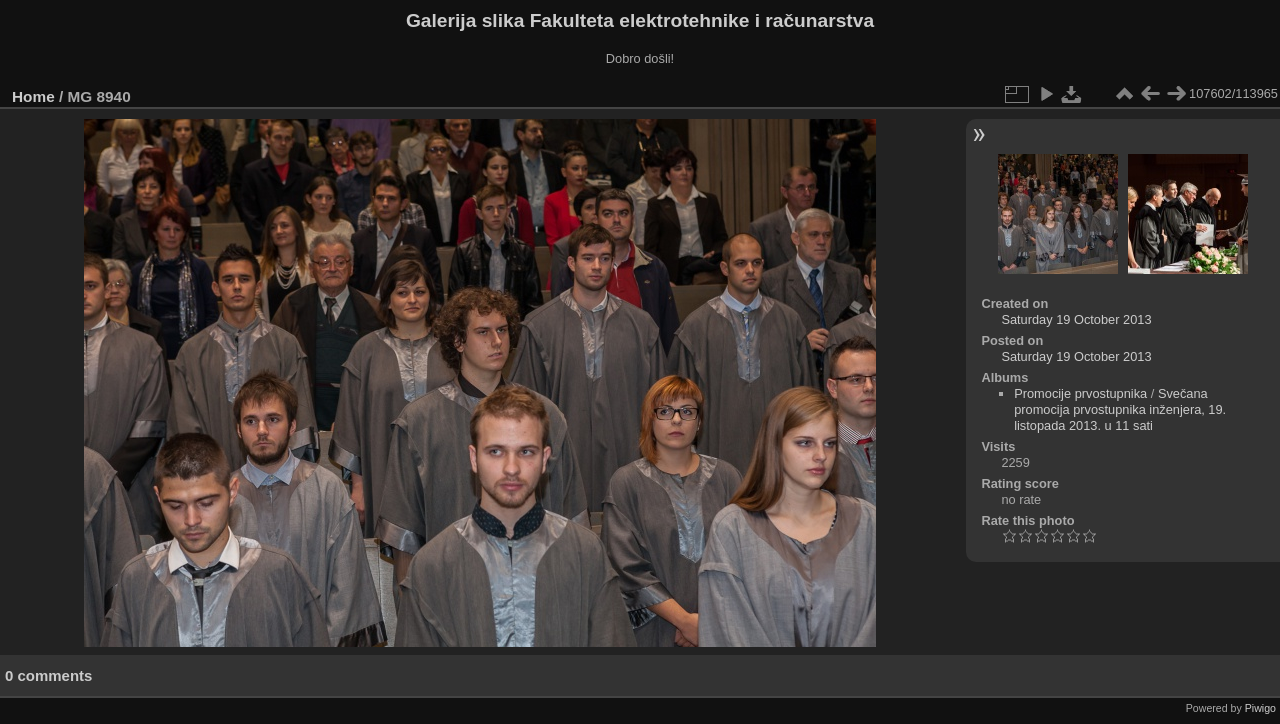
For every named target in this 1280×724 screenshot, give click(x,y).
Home (33, 96)
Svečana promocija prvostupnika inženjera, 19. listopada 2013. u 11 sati (1120, 409)
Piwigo (1260, 708)
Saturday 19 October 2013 (1076, 319)
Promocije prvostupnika (1080, 393)
